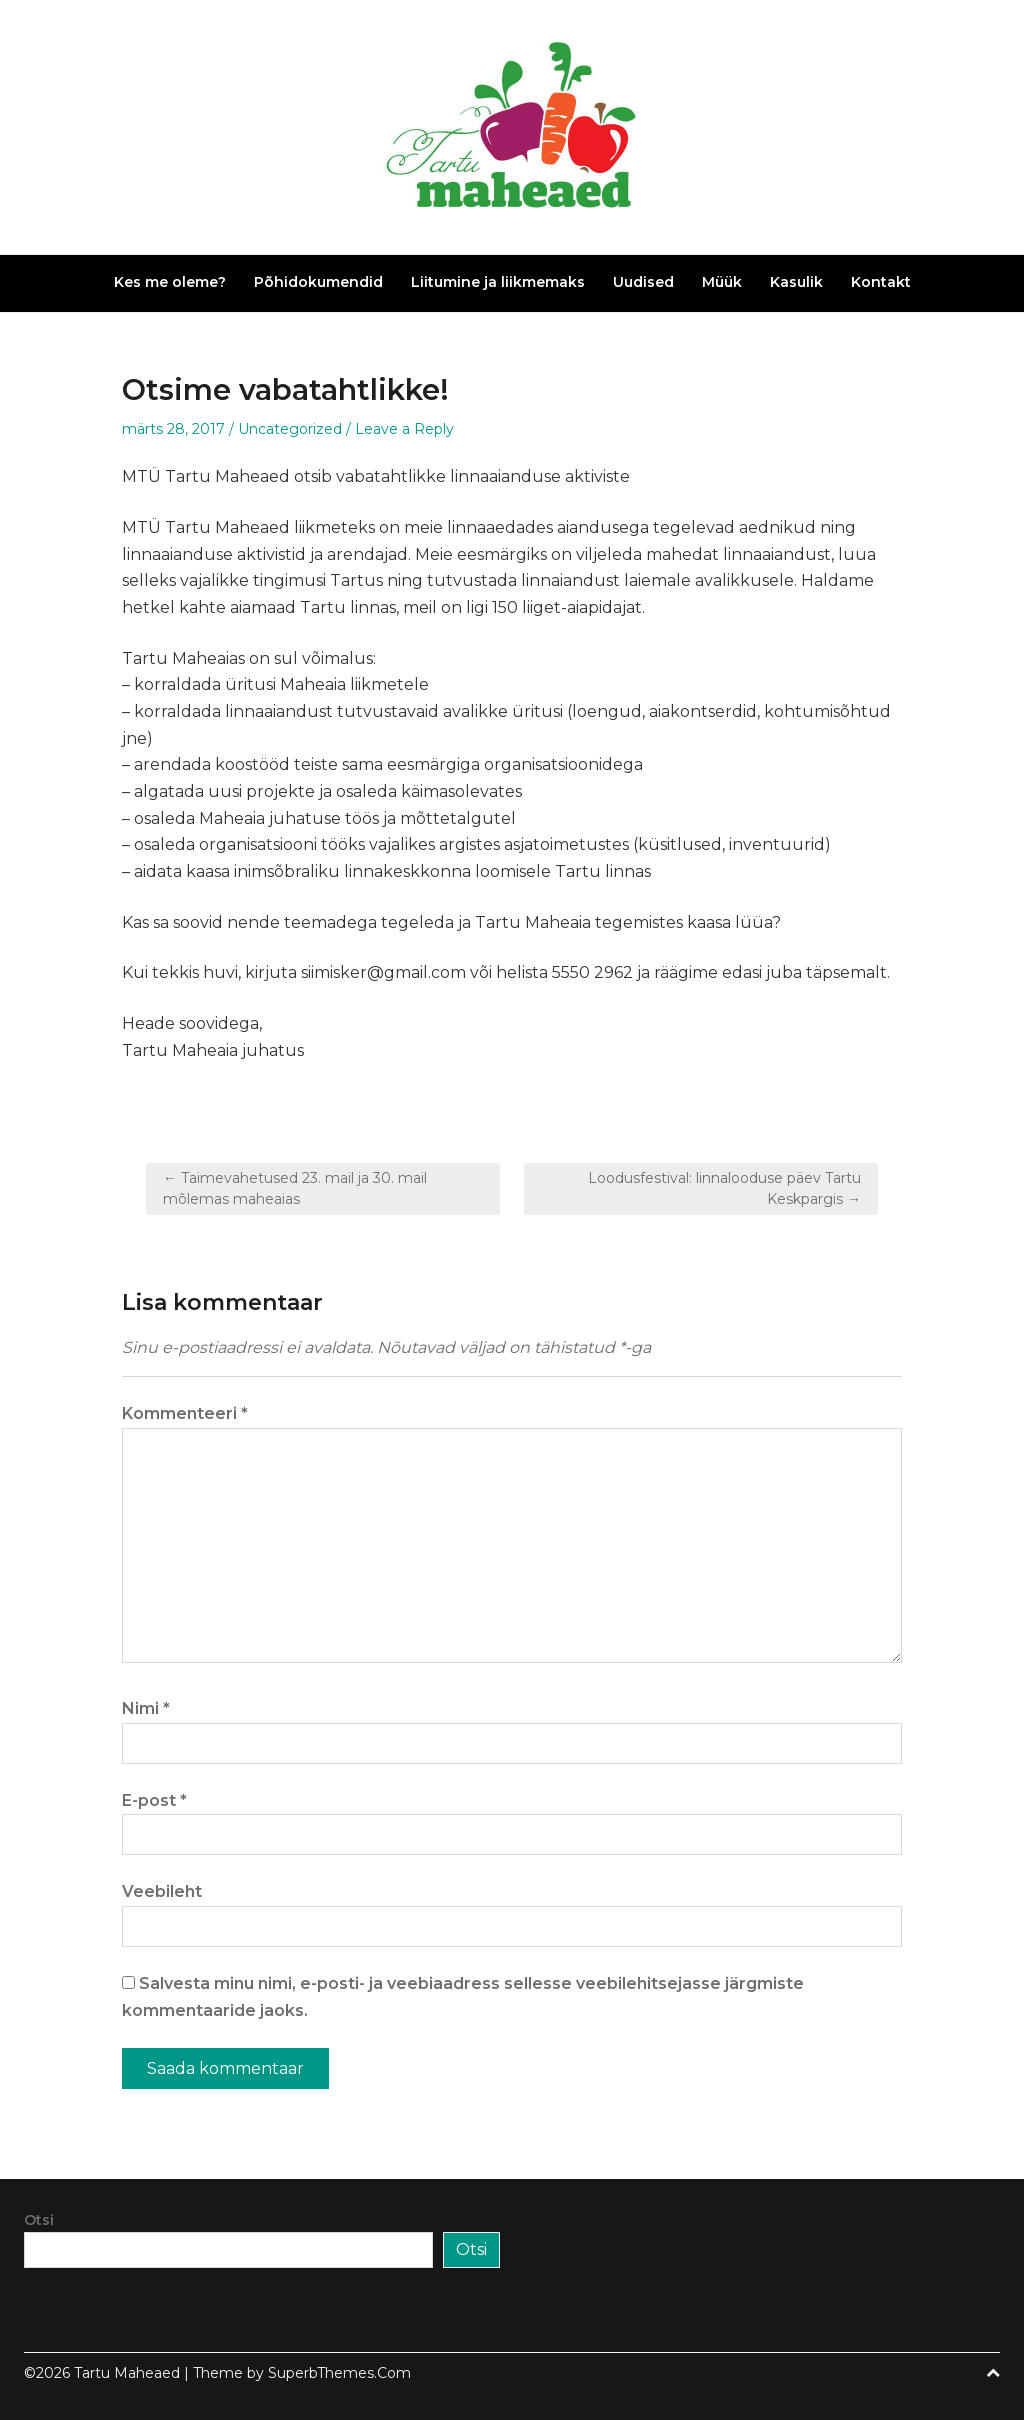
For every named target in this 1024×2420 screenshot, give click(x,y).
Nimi (146, 1708)
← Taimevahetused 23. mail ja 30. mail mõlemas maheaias (295, 1188)
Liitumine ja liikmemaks (498, 282)
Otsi (39, 2220)
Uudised (643, 282)
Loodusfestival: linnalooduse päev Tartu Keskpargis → (724, 1188)
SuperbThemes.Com (339, 2373)
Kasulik (796, 282)
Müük (722, 282)
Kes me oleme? (170, 282)
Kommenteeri (185, 1413)
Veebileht (162, 1891)
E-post (154, 1800)
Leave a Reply (404, 429)
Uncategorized (290, 429)
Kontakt (881, 282)
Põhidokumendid (318, 282)
